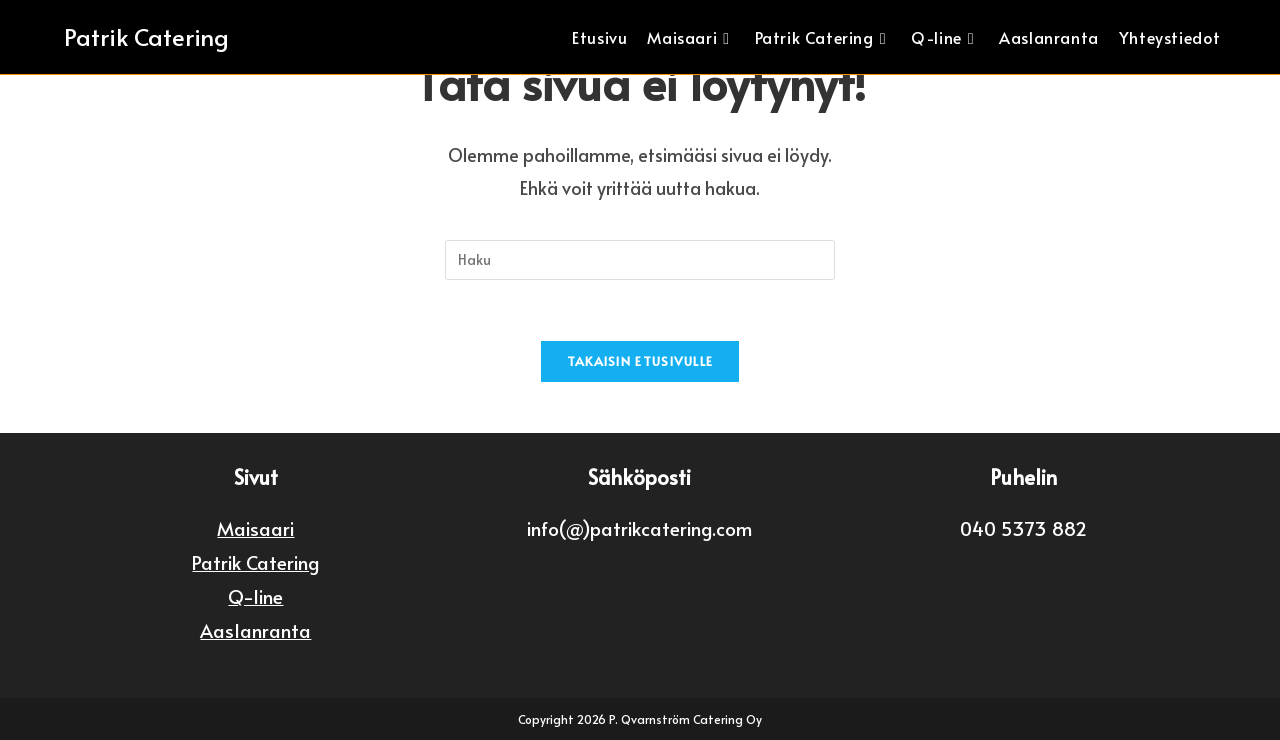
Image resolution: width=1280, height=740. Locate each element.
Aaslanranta (255, 630)
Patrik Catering (146, 36)
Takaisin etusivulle (640, 361)
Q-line (255, 596)
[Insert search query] (640, 260)
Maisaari (255, 528)
